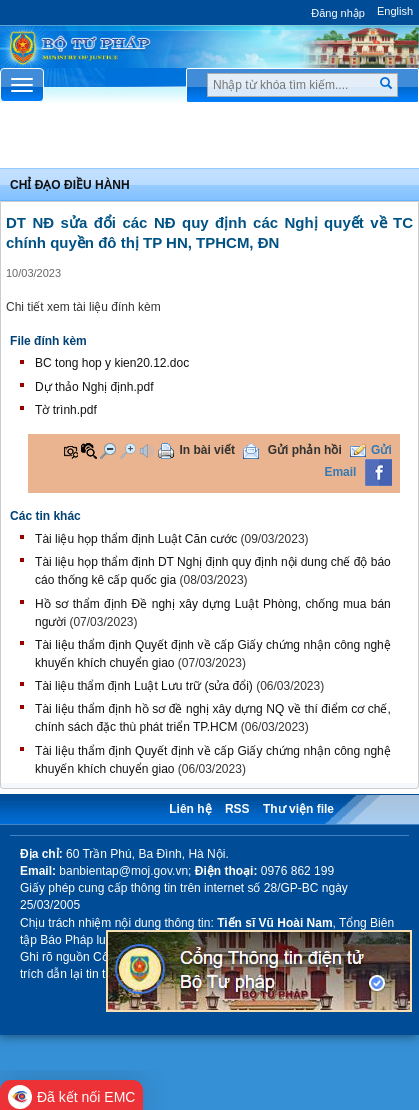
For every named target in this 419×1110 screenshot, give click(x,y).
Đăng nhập (338, 13)
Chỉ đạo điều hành (70, 185)
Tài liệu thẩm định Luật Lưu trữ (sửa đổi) (144, 686)
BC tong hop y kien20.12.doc (112, 363)
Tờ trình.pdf (66, 410)
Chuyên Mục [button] (209, 141)
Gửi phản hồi (305, 450)
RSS (237, 809)
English (395, 11)
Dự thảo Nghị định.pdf (94, 387)
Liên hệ (190, 809)
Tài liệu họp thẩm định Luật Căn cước (136, 539)
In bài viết (207, 450)
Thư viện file (298, 809)
